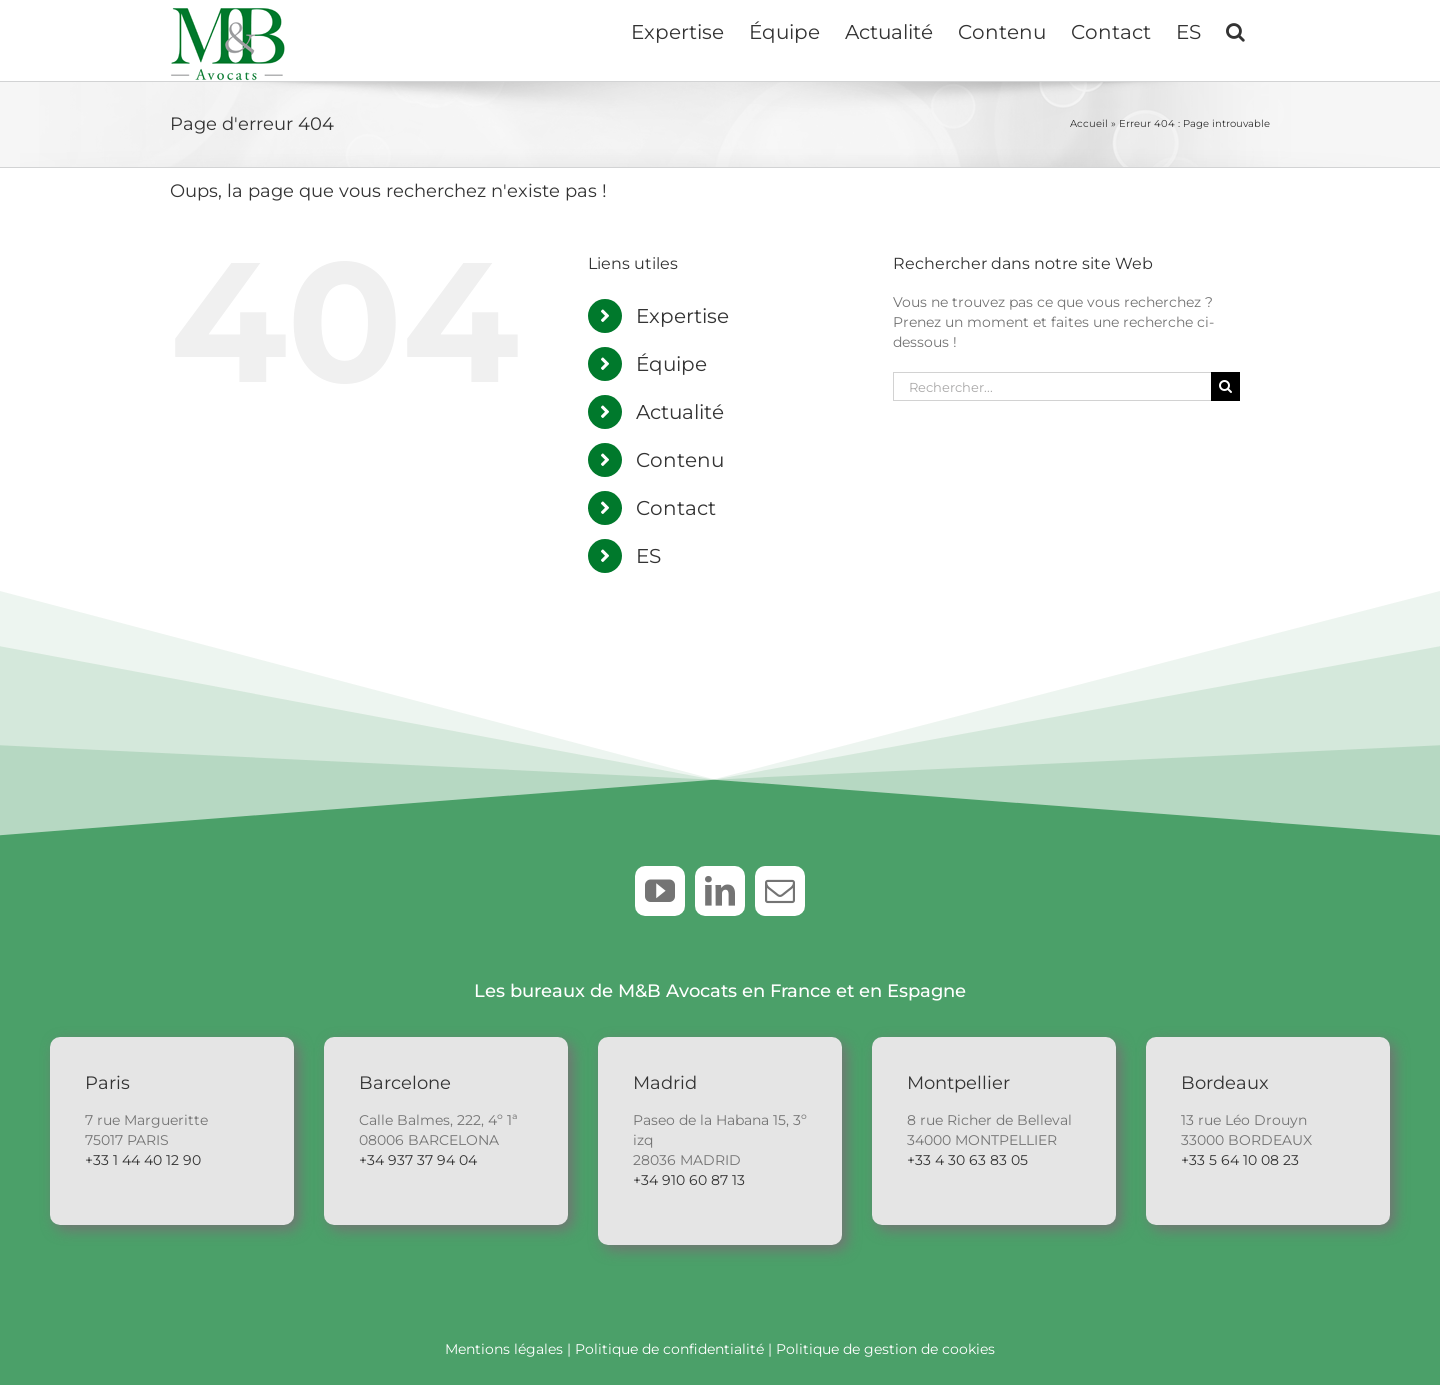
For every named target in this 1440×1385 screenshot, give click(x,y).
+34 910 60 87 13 (689, 1180)
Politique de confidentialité (669, 1349)
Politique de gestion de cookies (885, 1349)
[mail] (780, 891)
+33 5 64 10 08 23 (1240, 1160)
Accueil (1089, 123)
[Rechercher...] (1052, 386)
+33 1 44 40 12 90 (143, 1160)
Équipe (671, 364)
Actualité (680, 412)
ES (648, 556)
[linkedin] (720, 891)
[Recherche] (1225, 386)
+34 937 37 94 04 (418, 1160)
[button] (1235, 30)
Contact (676, 508)
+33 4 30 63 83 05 (967, 1160)
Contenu (680, 460)
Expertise (682, 316)
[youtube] (660, 891)
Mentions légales (504, 1349)
